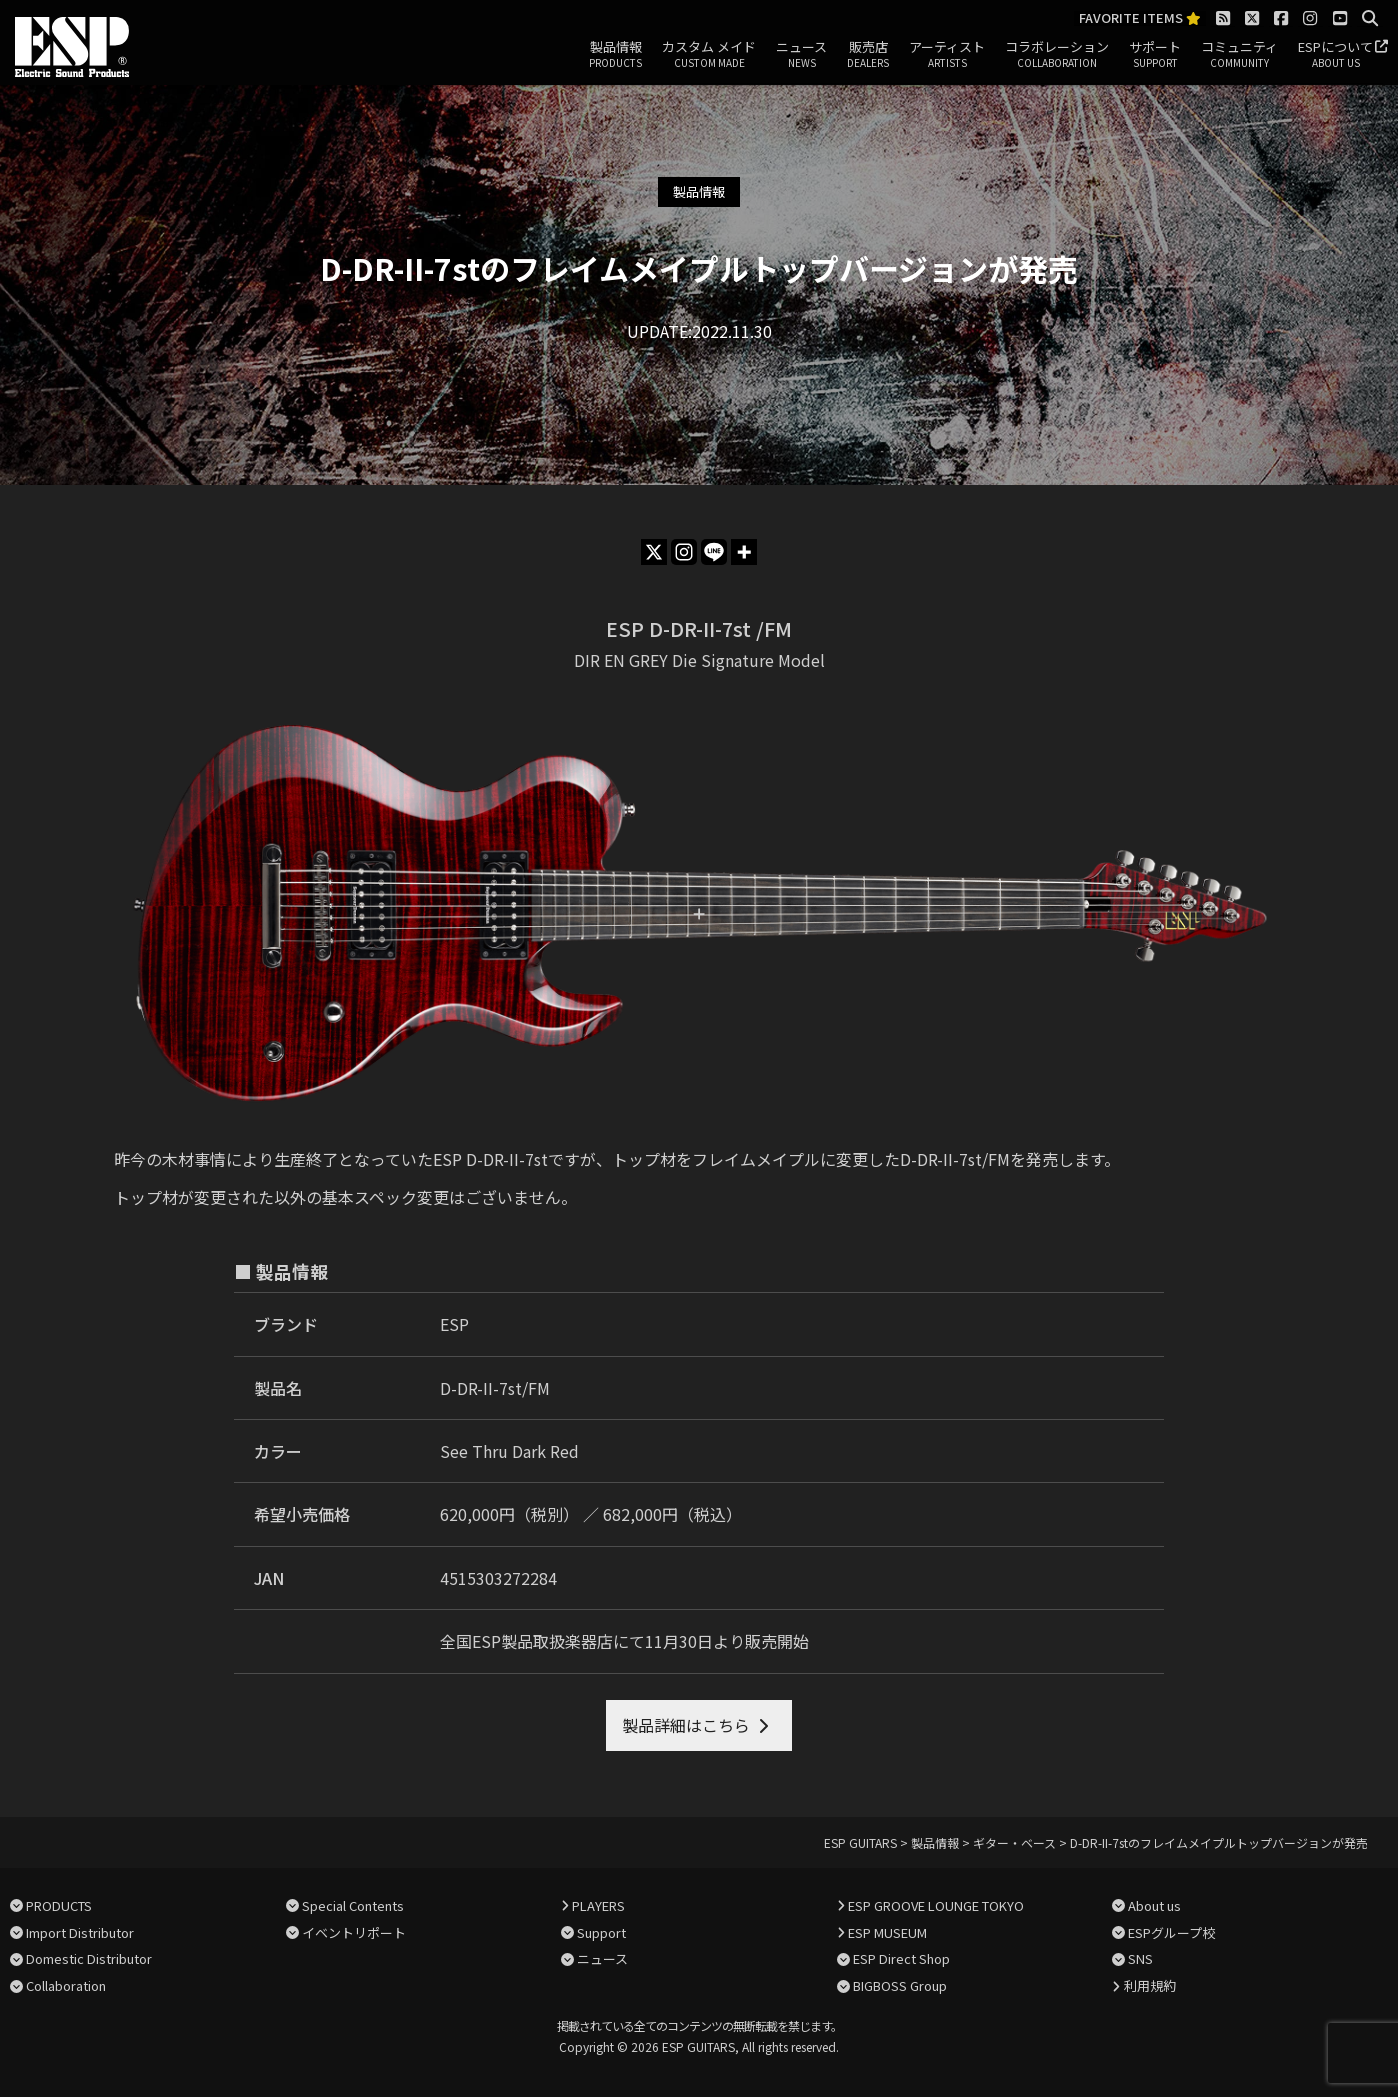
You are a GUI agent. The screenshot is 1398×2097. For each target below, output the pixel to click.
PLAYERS (598, 1905)
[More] (744, 552)
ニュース (801, 55)
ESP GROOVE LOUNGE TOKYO (936, 1905)
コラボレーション (1057, 55)
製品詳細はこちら (686, 1725)
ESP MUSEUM (887, 1932)
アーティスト (947, 55)
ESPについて (1335, 55)
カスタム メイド (709, 55)
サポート (1155, 55)
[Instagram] (684, 552)
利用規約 (1150, 1985)
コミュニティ (1239, 55)
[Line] (714, 552)
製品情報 (615, 55)
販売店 (868, 55)
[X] (654, 552)
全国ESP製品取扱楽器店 (526, 1641)
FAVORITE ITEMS (1140, 18)
